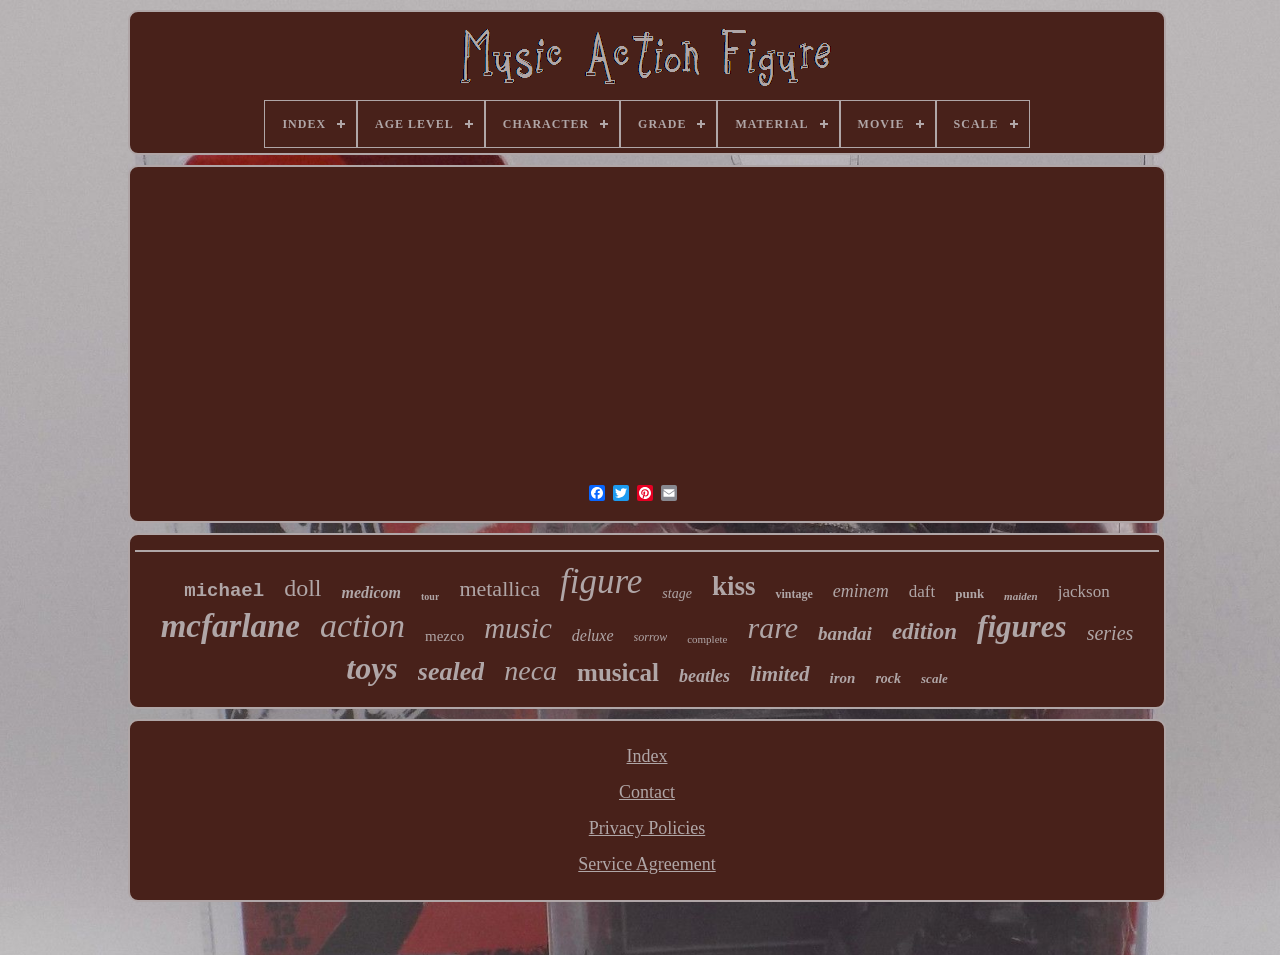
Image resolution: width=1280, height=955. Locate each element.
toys (372, 668)
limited (780, 674)
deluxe (593, 635)
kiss (734, 586)
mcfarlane (230, 626)
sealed (451, 671)
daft (922, 591)
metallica (499, 588)
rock (888, 678)
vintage (793, 594)
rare (772, 627)
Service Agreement (646, 864)
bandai (845, 633)
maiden (1021, 596)
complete (707, 639)
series (1110, 633)
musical (618, 672)
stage (677, 593)
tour (430, 596)
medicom (371, 592)
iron (843, 678)
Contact (647, 792)
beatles (704, 676)
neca (530, 670)
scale (934, 678)
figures (1022, 626)
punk (969, 593)
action (362, 625)
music (518, 628)
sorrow (651, 637)
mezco (444, 636)
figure (601, 581)
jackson (1084, 591)
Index (647, 756)
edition (924, 631)
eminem (861, 591)
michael (224, 591)
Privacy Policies (647, 828)
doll (302, 588)
